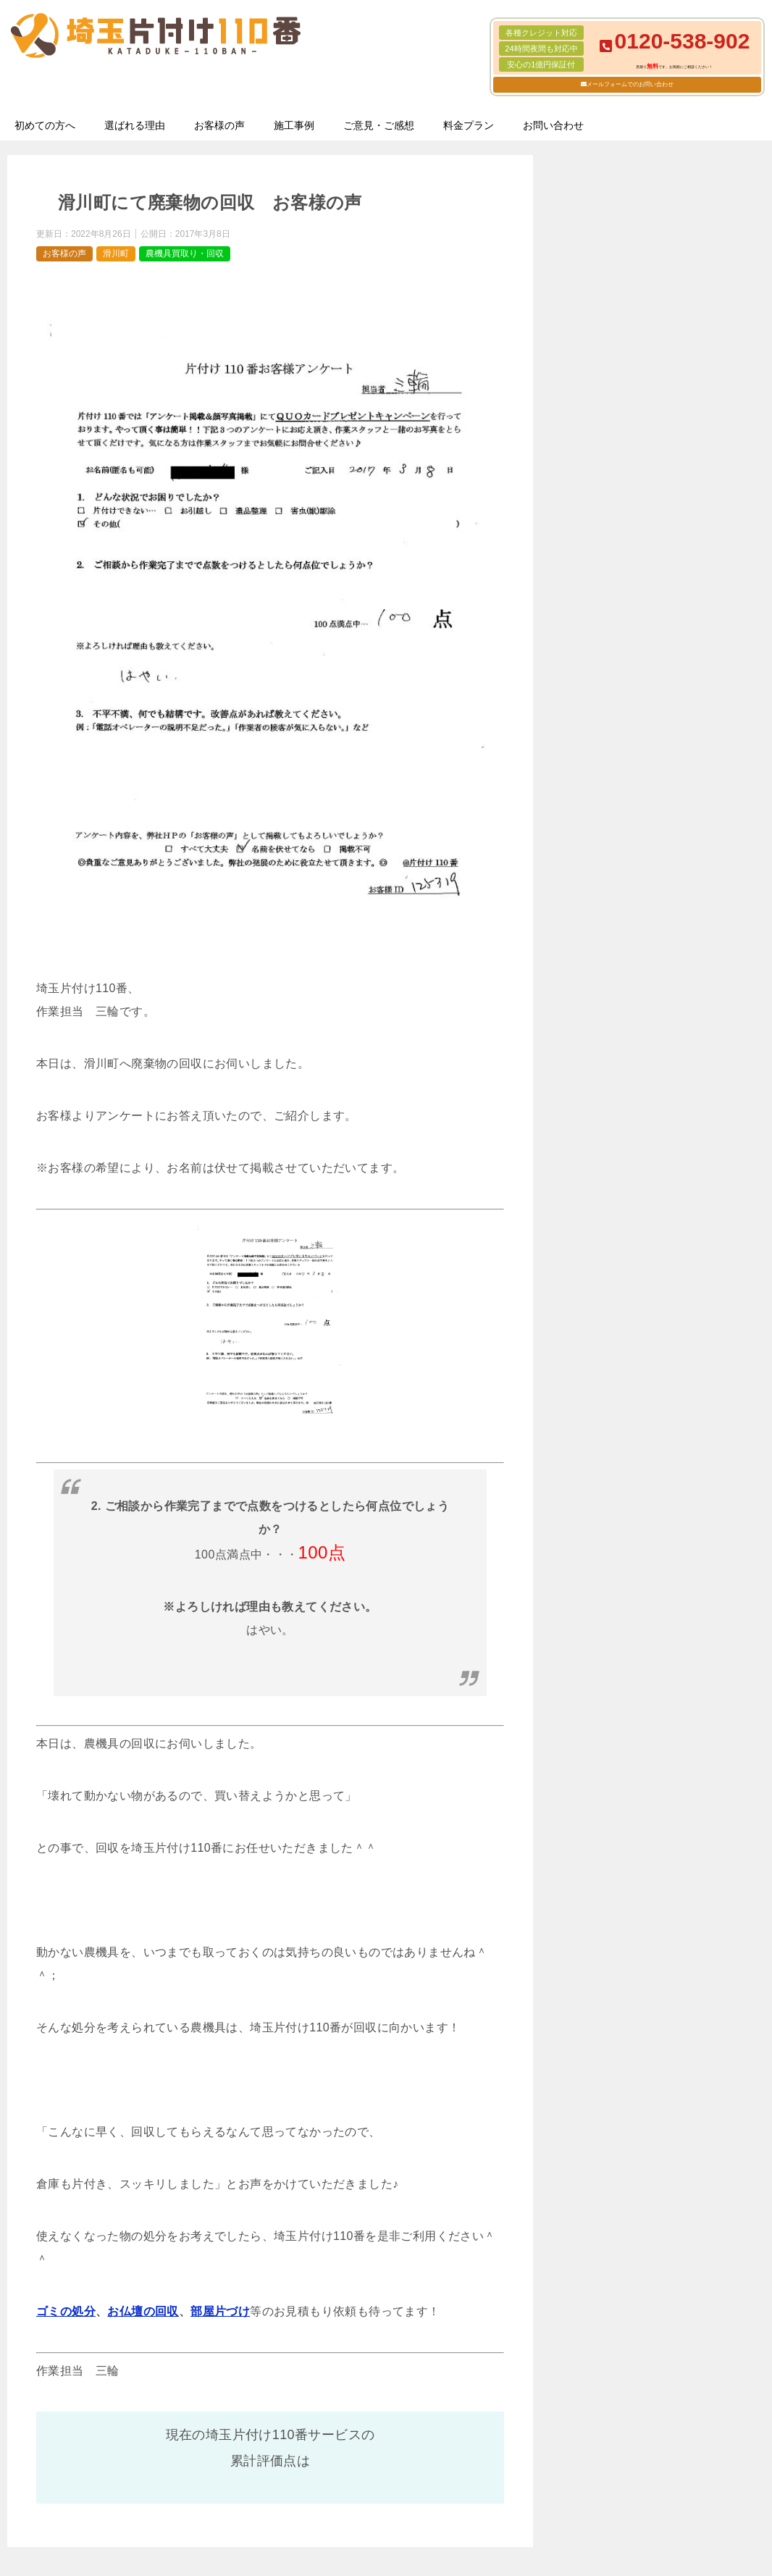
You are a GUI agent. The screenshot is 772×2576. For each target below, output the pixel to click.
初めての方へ (44, 125)
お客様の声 (219, 125)
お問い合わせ (553, 125)
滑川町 (116, 253)
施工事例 (294, 125)
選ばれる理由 (134, 125)
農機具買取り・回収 (185, 253)
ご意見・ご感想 (378, 125)
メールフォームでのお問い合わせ (630, 84)
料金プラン (468, 125)
